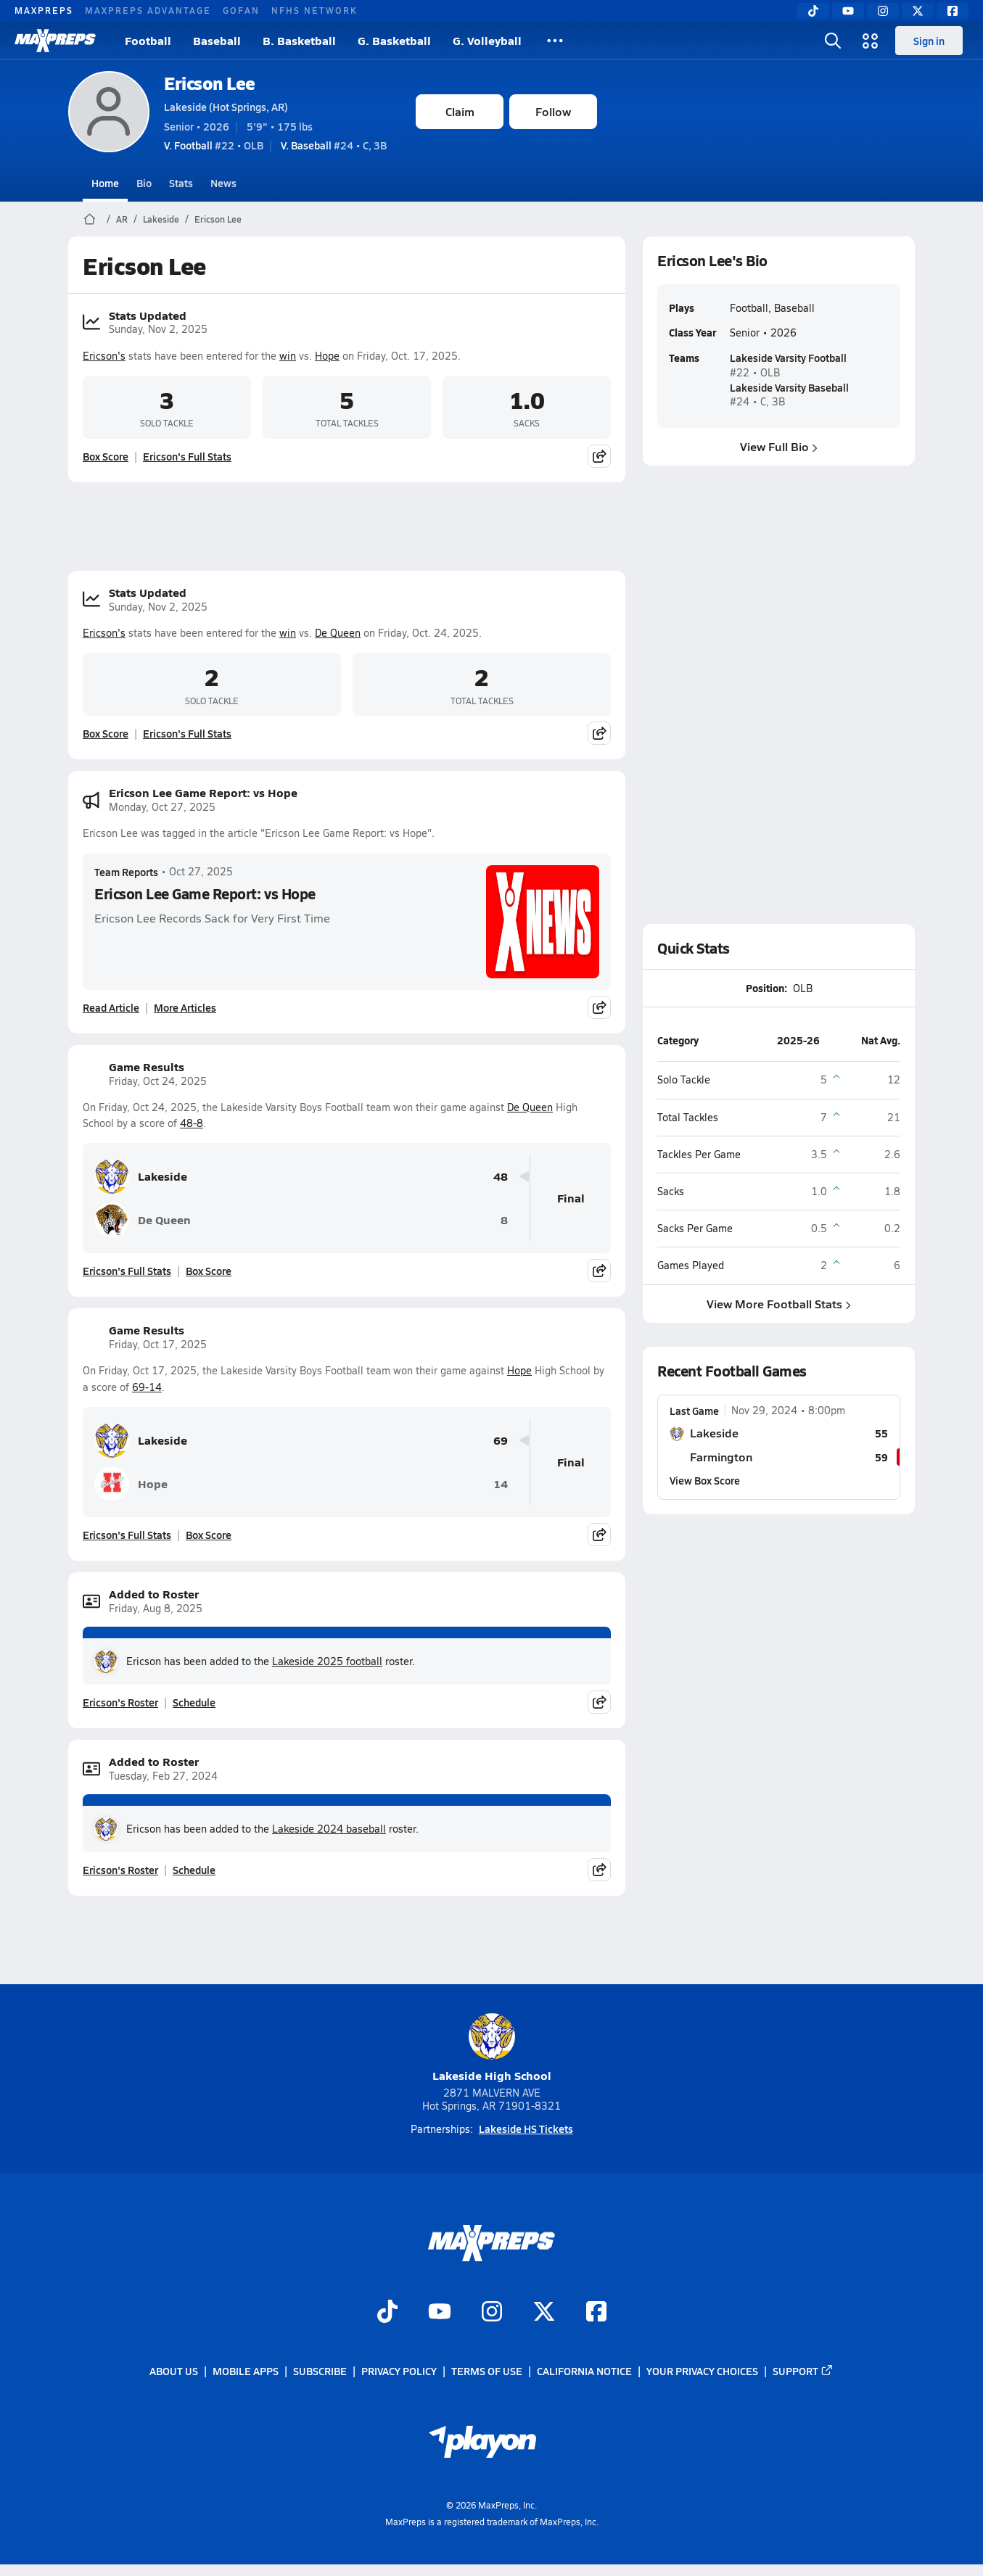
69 (500, 1440)
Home (105, 183)
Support (803, 2371)
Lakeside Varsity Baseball (789, 387)
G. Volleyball (487, 40)
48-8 (191, 1123)
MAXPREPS (44, 10)
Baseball (217, 40)
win (287, 356)
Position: (766, 988)
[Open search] (833, 40)
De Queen (338, 633)
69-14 (147, 1387)
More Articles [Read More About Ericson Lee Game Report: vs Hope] (185, 1007)
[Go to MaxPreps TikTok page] (387, 2313)
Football (148, 40)
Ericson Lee (209, 83)
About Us (173, 2371)
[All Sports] (555, 40)
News (223, 183)
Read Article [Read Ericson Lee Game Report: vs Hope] (111, 1007)
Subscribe (320, 2371)
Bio (144, 183)
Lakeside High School (491, 2048)
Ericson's (104, 356)
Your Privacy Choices (702, 2370)
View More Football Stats (779, 1303)
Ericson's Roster (120, 1702)
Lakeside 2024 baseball (329, 1829)
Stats (181, 183)
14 (500, 1484)
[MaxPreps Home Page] (90, 219)
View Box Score (705, 1479)
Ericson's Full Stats (187, 456)
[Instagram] (883, 11)
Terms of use (486, 2371)
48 (500, 1176)
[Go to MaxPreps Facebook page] (596, 2313)
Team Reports (126, 871)
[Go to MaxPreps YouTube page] (439, 2313)
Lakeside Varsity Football (788, 357)
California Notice (584, 2371)
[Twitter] (918, 11)
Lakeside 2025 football (327, 1661)
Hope (327, 356)
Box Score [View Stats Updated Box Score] (105, 456)
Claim (459, 111)
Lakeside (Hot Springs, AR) (226, 106)
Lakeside (161, 219)
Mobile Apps (246, 2371)
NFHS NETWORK (314, 10)
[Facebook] (952, 11)
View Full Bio (779, 446)
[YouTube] (848, 11)
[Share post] (599, 456)
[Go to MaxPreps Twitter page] (544, 2313)
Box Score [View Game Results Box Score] (208, 1270)
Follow (553, 111)
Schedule (194, 1702)
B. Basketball (299, 40)
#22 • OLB (213, 145)
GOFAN (241, 10)
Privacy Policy (399, 2371)
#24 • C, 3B (334, 145)
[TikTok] (813, 11)
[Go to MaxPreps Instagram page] (491, 2313)
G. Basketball (394, 40)
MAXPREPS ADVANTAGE (148, 10)
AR (122, 219)
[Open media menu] (870, 40)
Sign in (929, 40)
